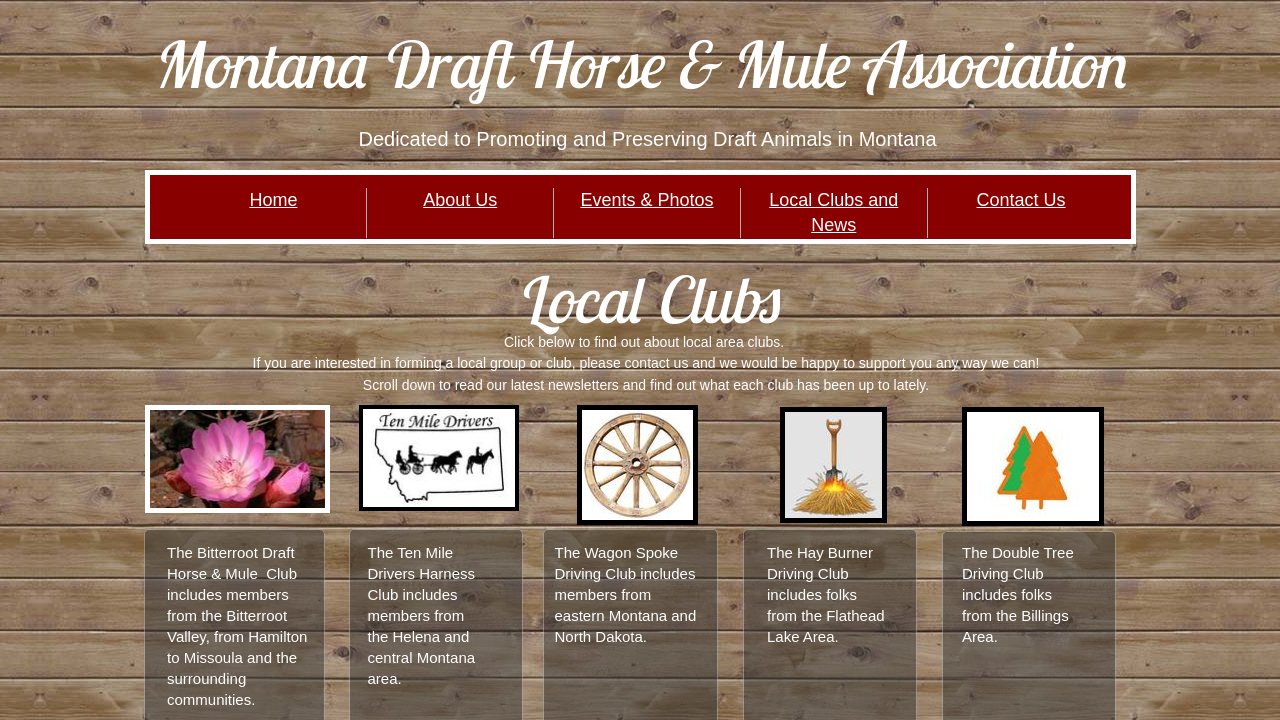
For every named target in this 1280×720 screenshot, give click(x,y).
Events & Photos (646, 200)
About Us (460, 200)
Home (273, 200)
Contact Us (1021, 200)
